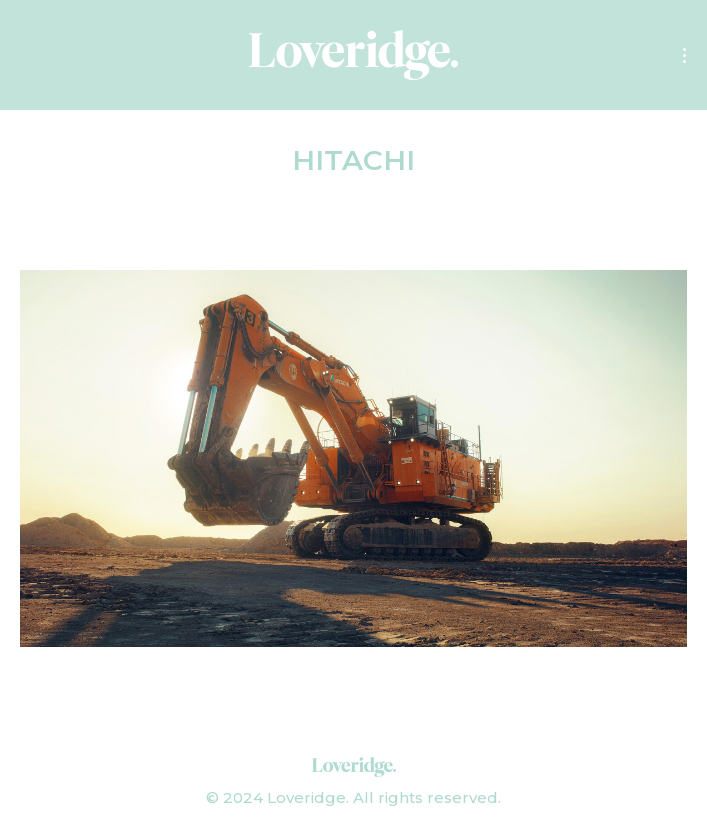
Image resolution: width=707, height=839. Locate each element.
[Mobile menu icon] (684, 55)
